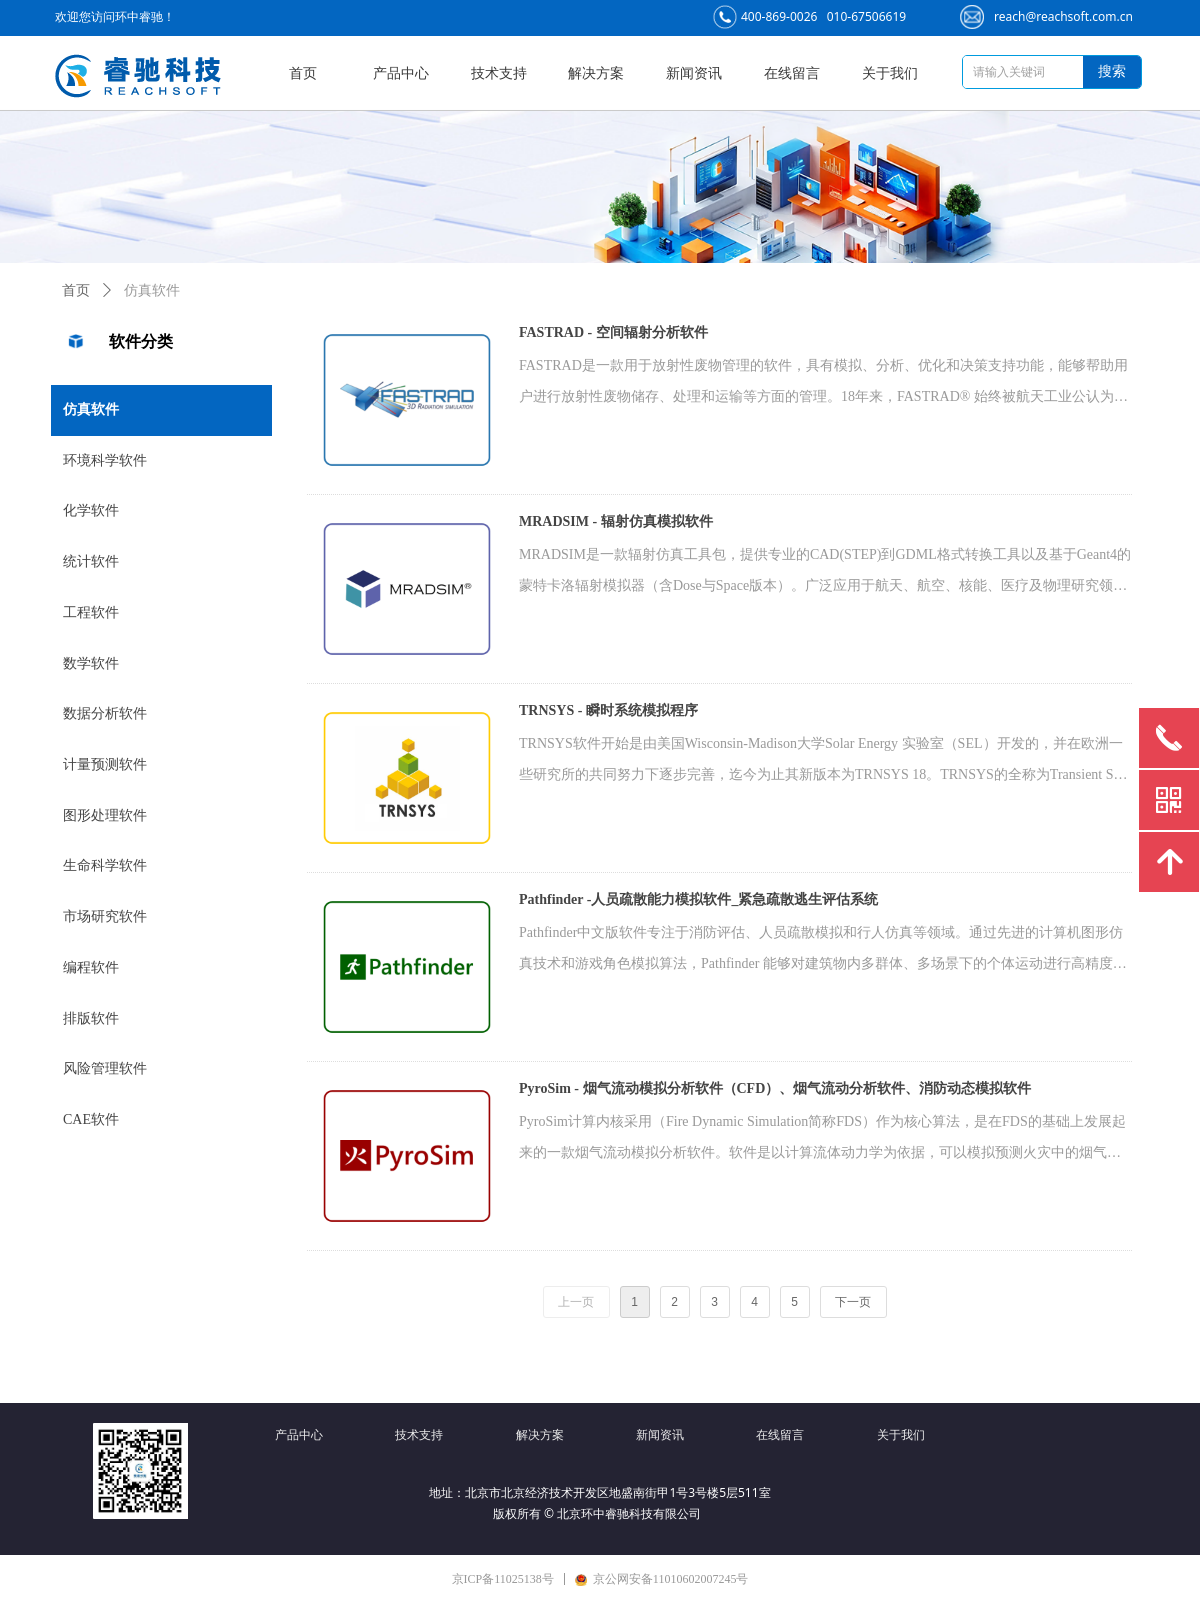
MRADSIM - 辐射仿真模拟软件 (616, 521)
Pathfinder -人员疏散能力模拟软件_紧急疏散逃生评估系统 (698, 899)
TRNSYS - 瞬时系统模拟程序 (608, 710)
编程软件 (91, 967)
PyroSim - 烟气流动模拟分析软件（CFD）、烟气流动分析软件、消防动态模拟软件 (775, 1088)
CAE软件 (91, 1119)
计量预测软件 (105, 764)
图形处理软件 (105, 815)
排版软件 (91, 1018)
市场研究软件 (105, 916)
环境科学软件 (105, 460)
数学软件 (91, 663)
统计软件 (91, 561)
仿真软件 (91, 409)
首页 (76, 290)
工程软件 (91, 612)
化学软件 (91, 510)
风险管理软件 (105, 1068)
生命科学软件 (105, 865)
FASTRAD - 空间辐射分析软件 (613, 332)
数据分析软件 (105, 713)
